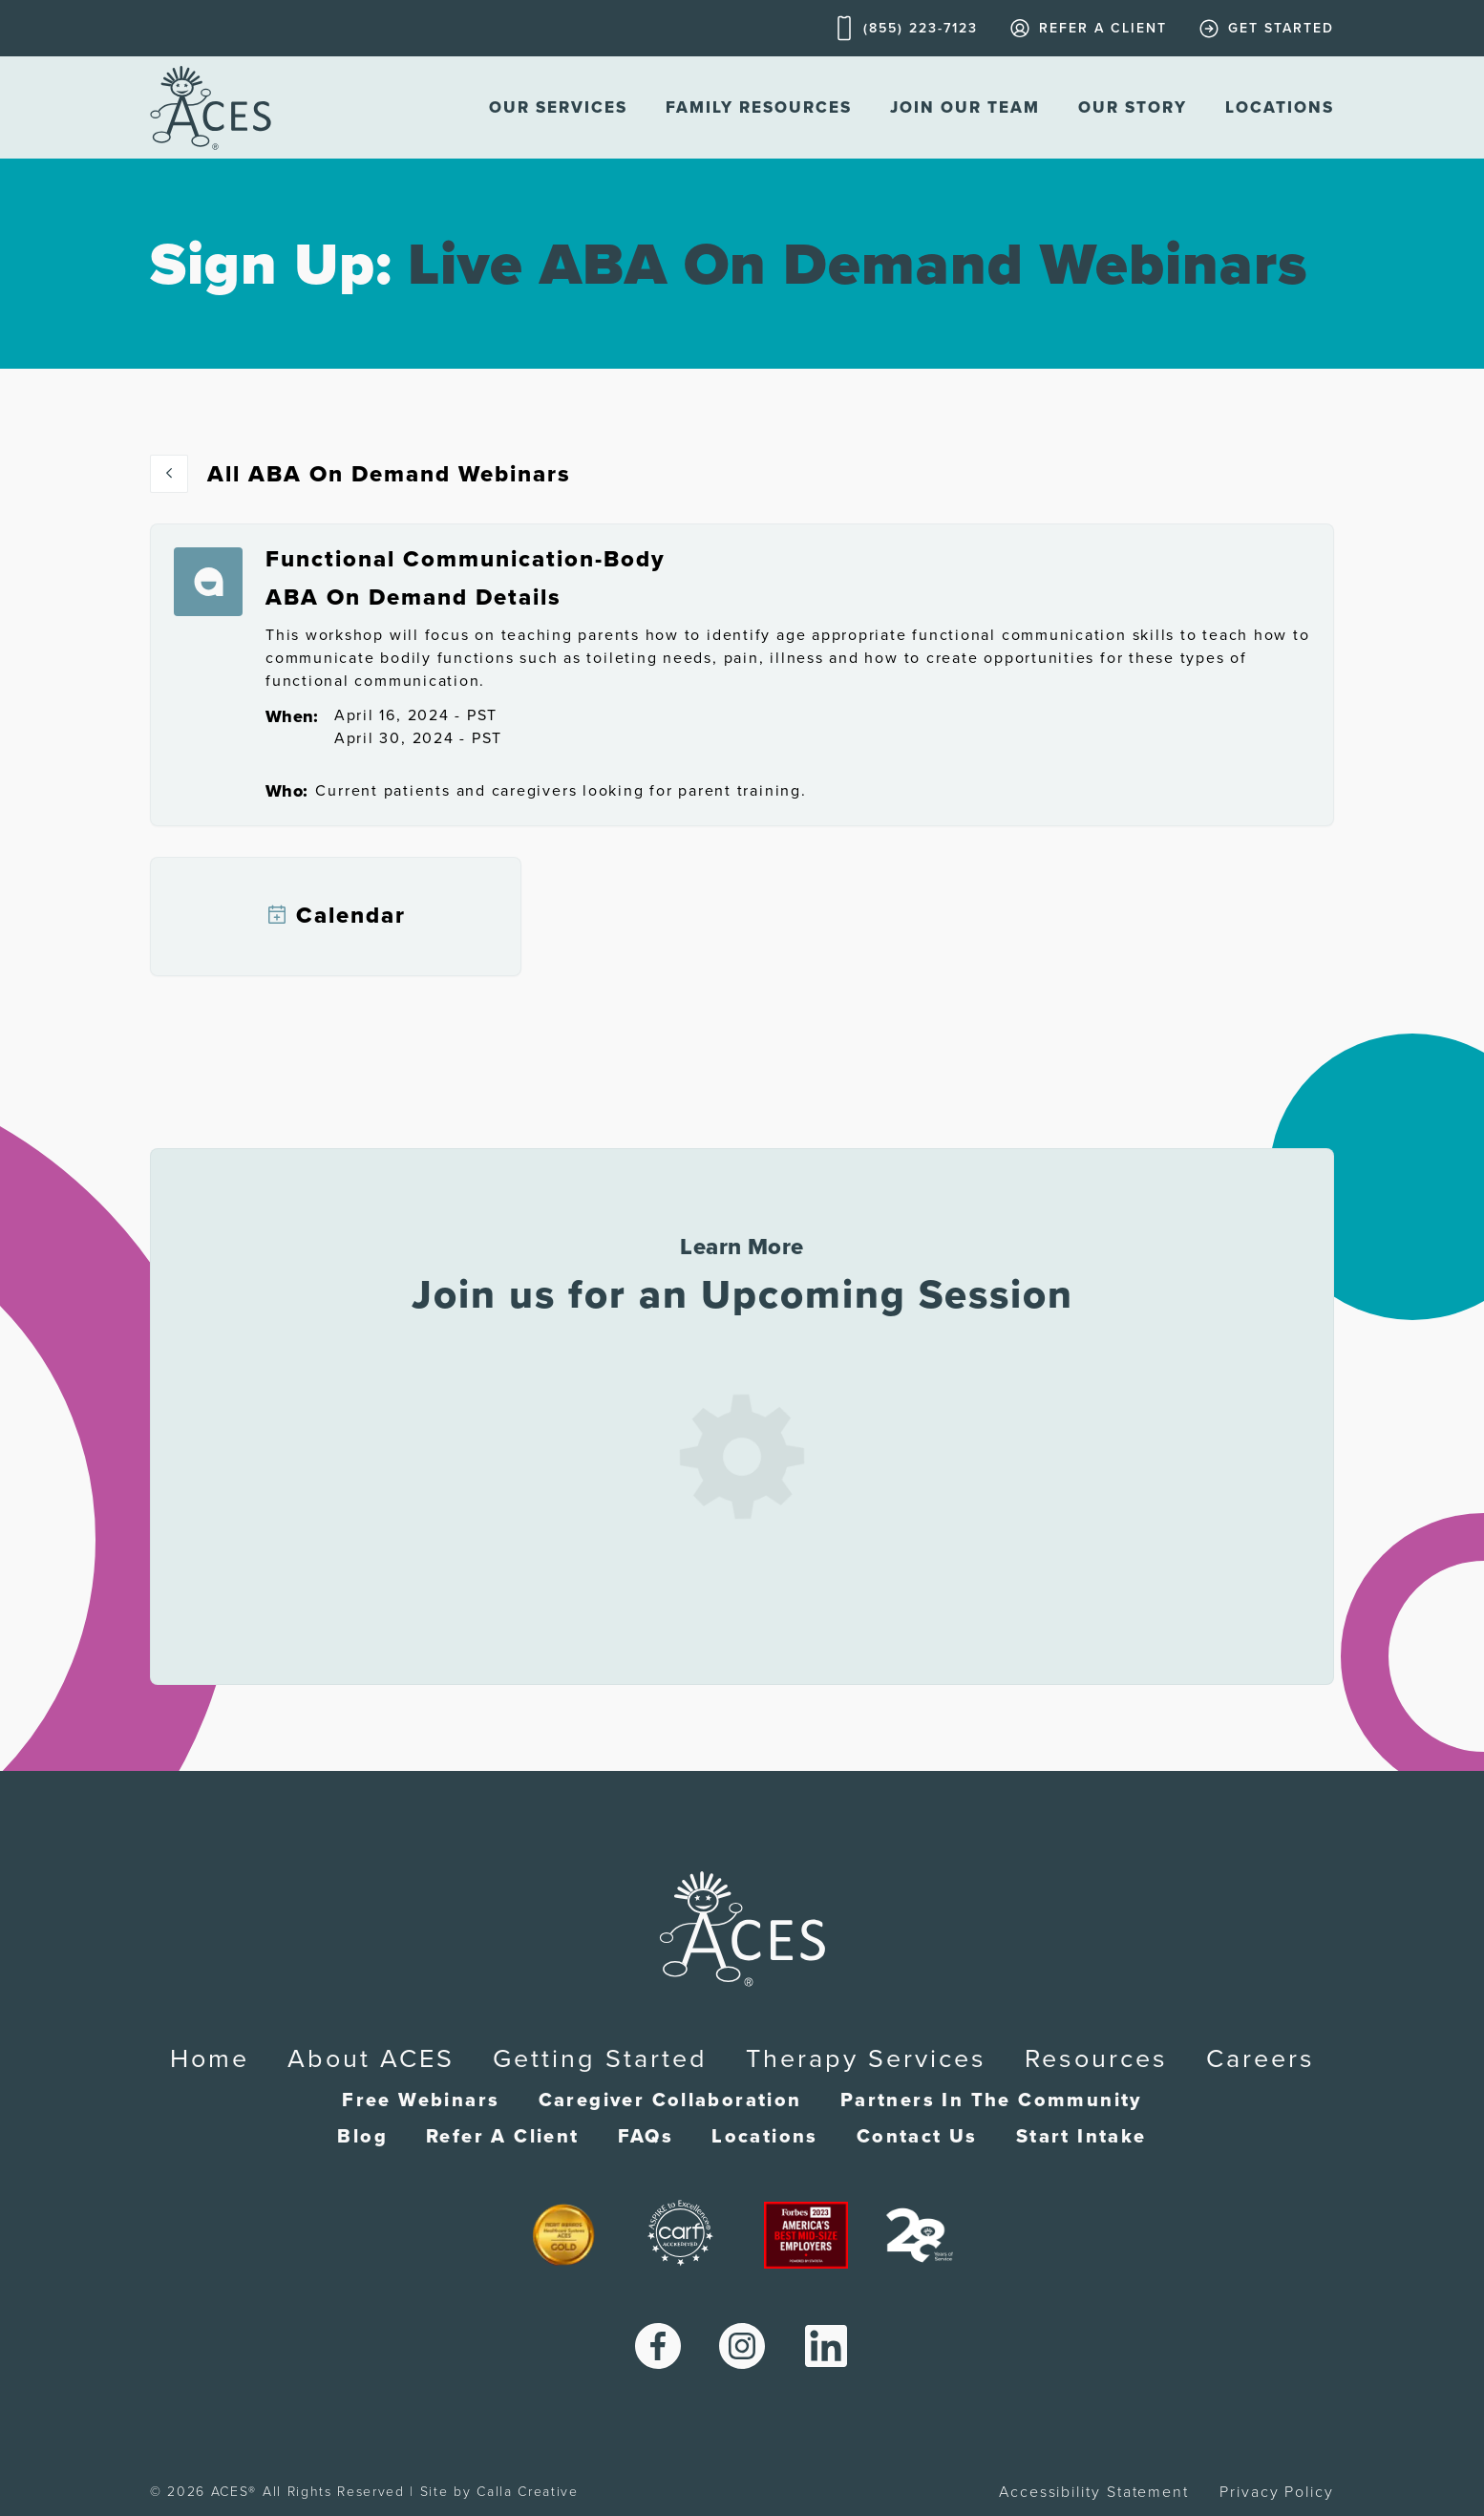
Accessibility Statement (1094, 2492)
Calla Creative (528, 2492)
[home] (210, 107)
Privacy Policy (1276, 2492)
